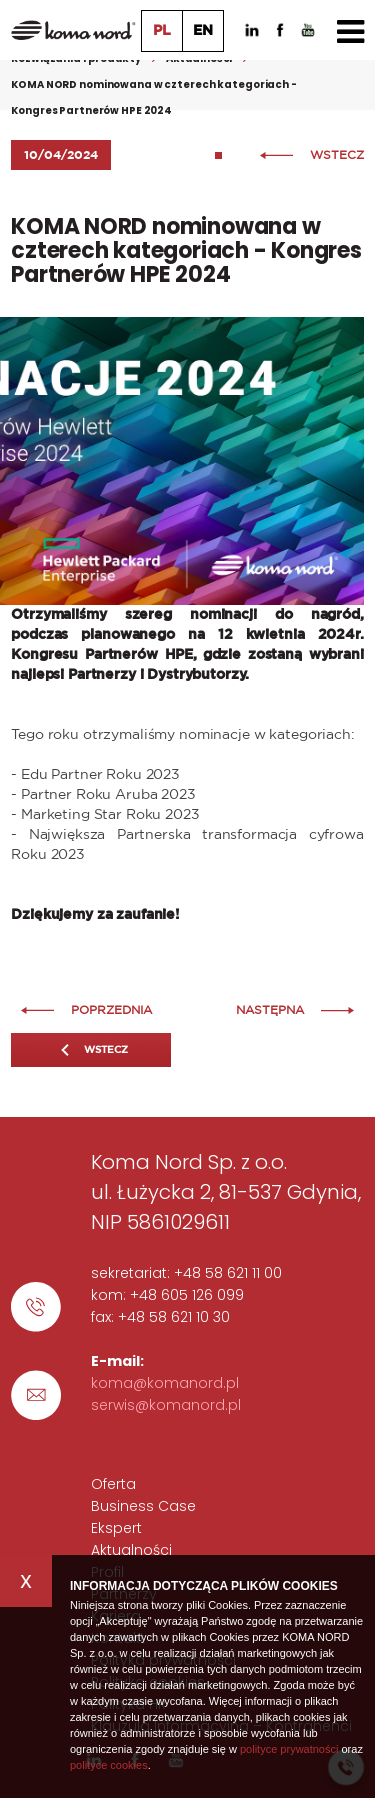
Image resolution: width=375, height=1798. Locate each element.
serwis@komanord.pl (166, 1405)
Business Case (143, 1506)
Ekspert (116, 1528)
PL (162, 31)
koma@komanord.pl (165, 1383)
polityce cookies (109, 1765)
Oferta (113, 1484)
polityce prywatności (289, 1749)
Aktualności (131, 1550)
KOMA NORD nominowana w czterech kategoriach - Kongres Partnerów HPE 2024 (154, 97)
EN (203, 31)
